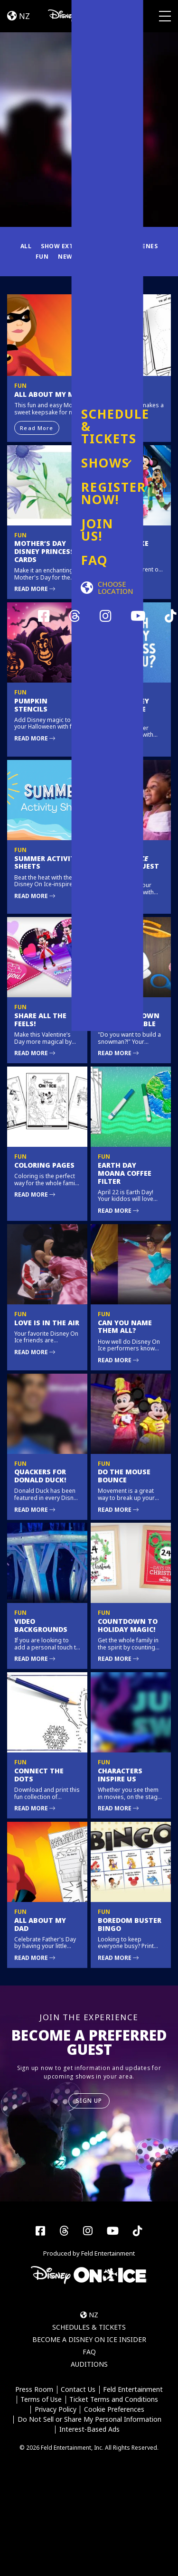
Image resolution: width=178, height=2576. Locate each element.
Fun (42, 257)
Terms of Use (41, 2400)
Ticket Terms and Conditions (113, 2400)
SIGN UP (89, 2101)
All (26, 246)
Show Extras (63, 246)
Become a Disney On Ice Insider (89, 2339)
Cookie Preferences (114, 2410)
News (67, 257)
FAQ (89, 2351)
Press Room (34, 2390)
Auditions (89, 2364)
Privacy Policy (55, 2410)
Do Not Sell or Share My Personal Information (89, 2420)
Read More (36, 427)
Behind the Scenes (126, 246)
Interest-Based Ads (89, 2430)
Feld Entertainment (133, 2390)
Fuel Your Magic (114, 257)
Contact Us (78, 2390)
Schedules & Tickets (89, 2327)
